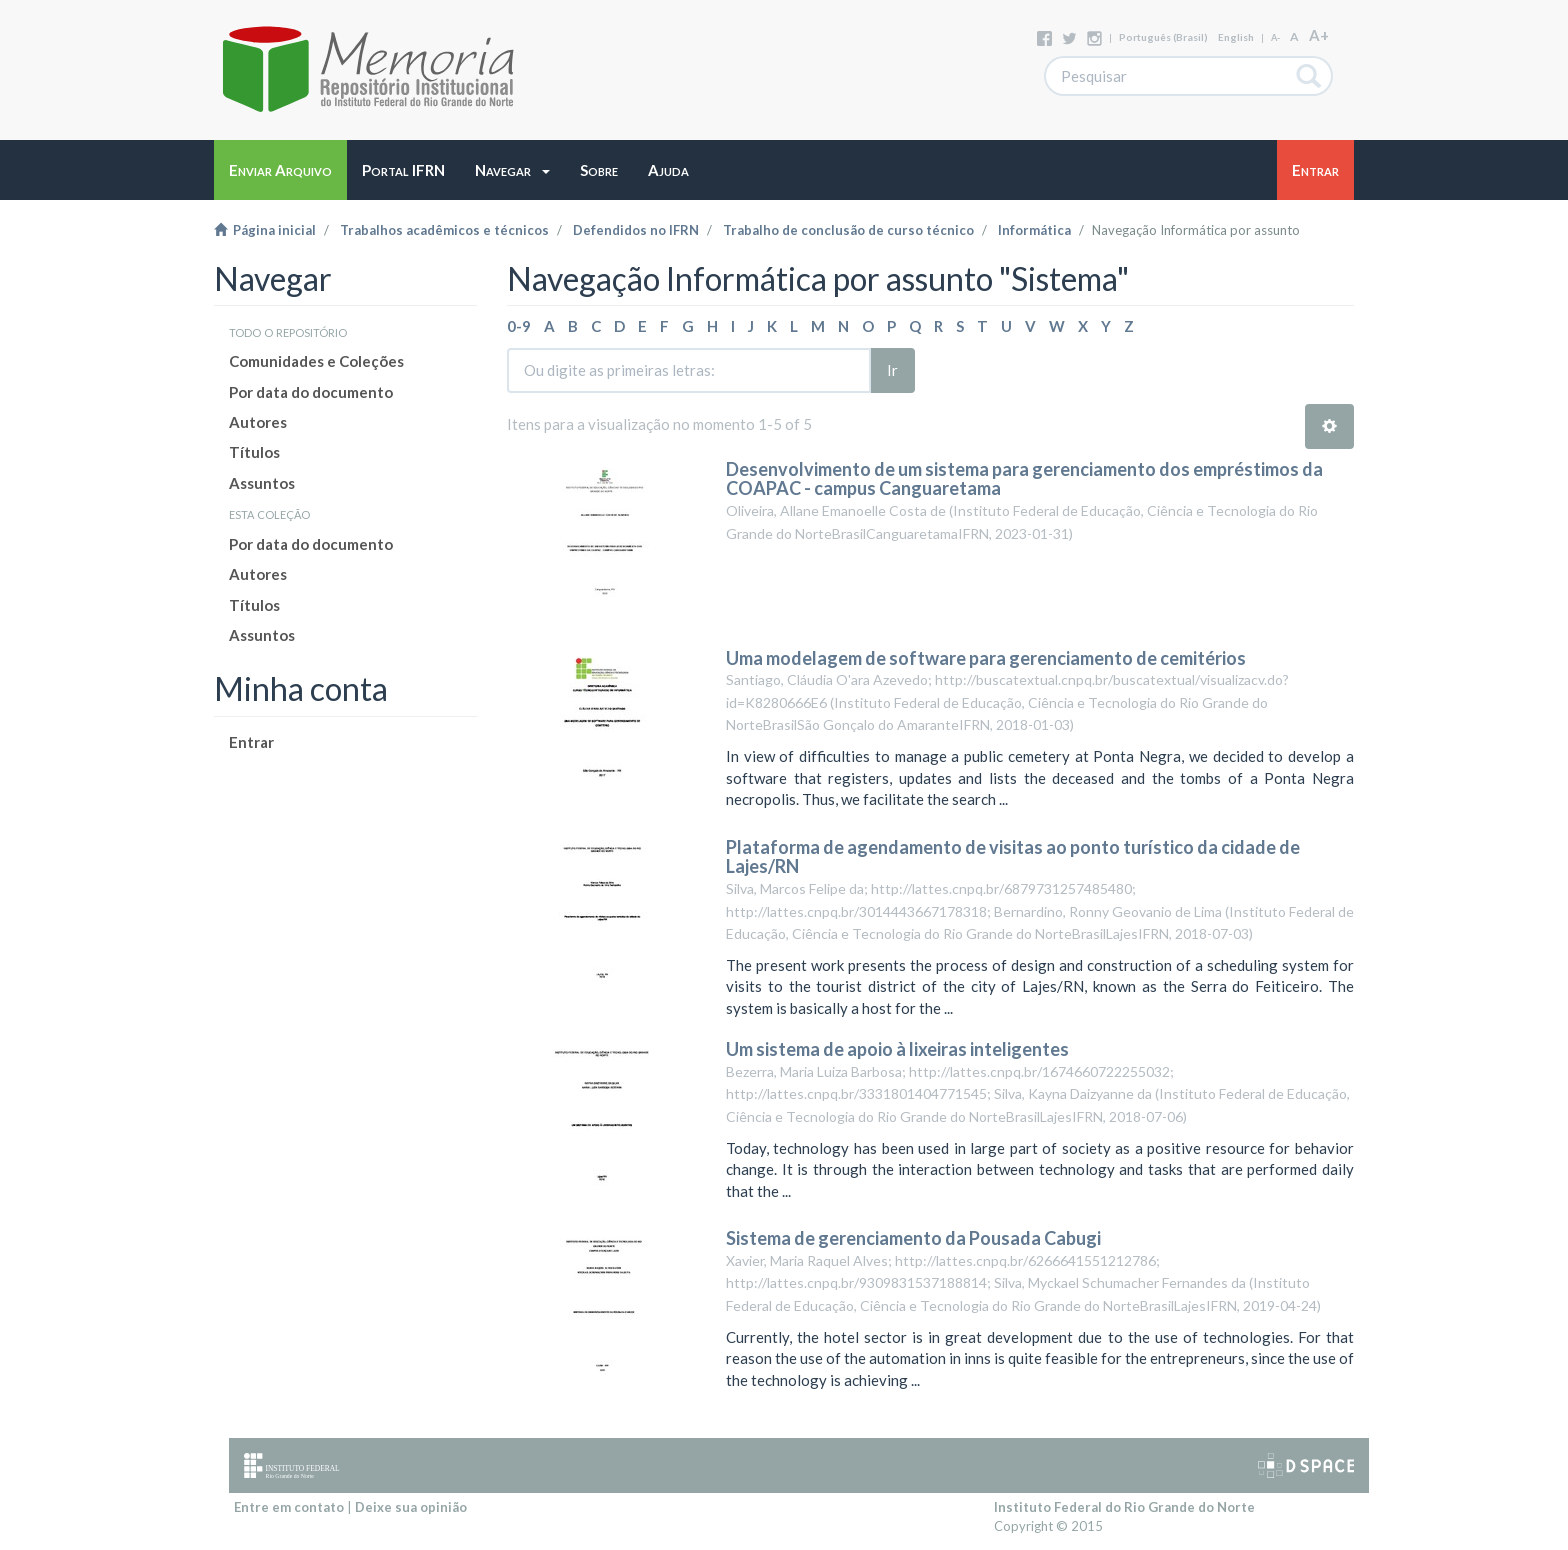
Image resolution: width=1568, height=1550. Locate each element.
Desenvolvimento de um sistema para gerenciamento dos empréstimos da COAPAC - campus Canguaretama (1024, 479)
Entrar (251, 742)
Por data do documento (311, 392)
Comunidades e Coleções (316, 361)
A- (1275, 37)
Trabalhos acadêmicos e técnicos (444, 230)
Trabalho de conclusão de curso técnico (848, 230)
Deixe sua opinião (411, 1507)
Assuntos (262, 483)
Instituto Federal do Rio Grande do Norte (1124, 1507)
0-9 (519, 326)
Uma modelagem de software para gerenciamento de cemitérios (986, 658)
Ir (892, 370)
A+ (1319, 35)
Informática (1034, 230)
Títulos (254, 452)
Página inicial (265, 230)
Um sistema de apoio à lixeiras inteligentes (897, 1049)
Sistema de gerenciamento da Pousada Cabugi (913, 1238)
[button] (512, 170)
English (1236, 37)
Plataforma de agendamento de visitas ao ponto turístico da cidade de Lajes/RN (1013, 857)
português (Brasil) (1163, 37)
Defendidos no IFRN (636, 230)
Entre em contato (289, 1507)
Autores (258, 422)
